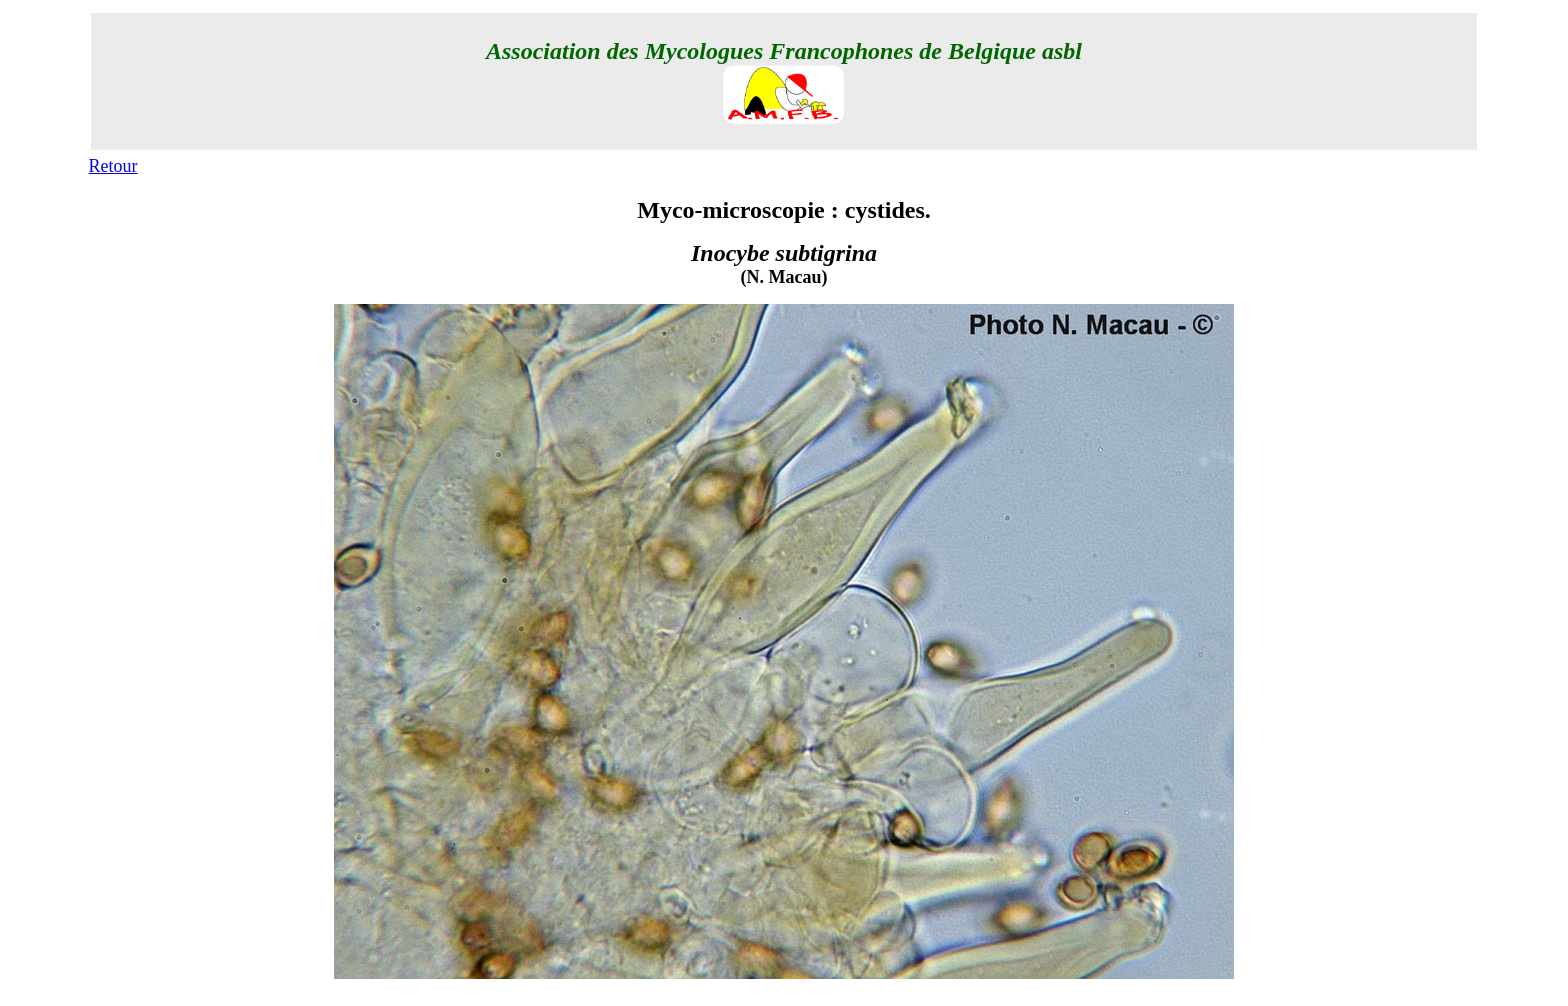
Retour (113, 166)
